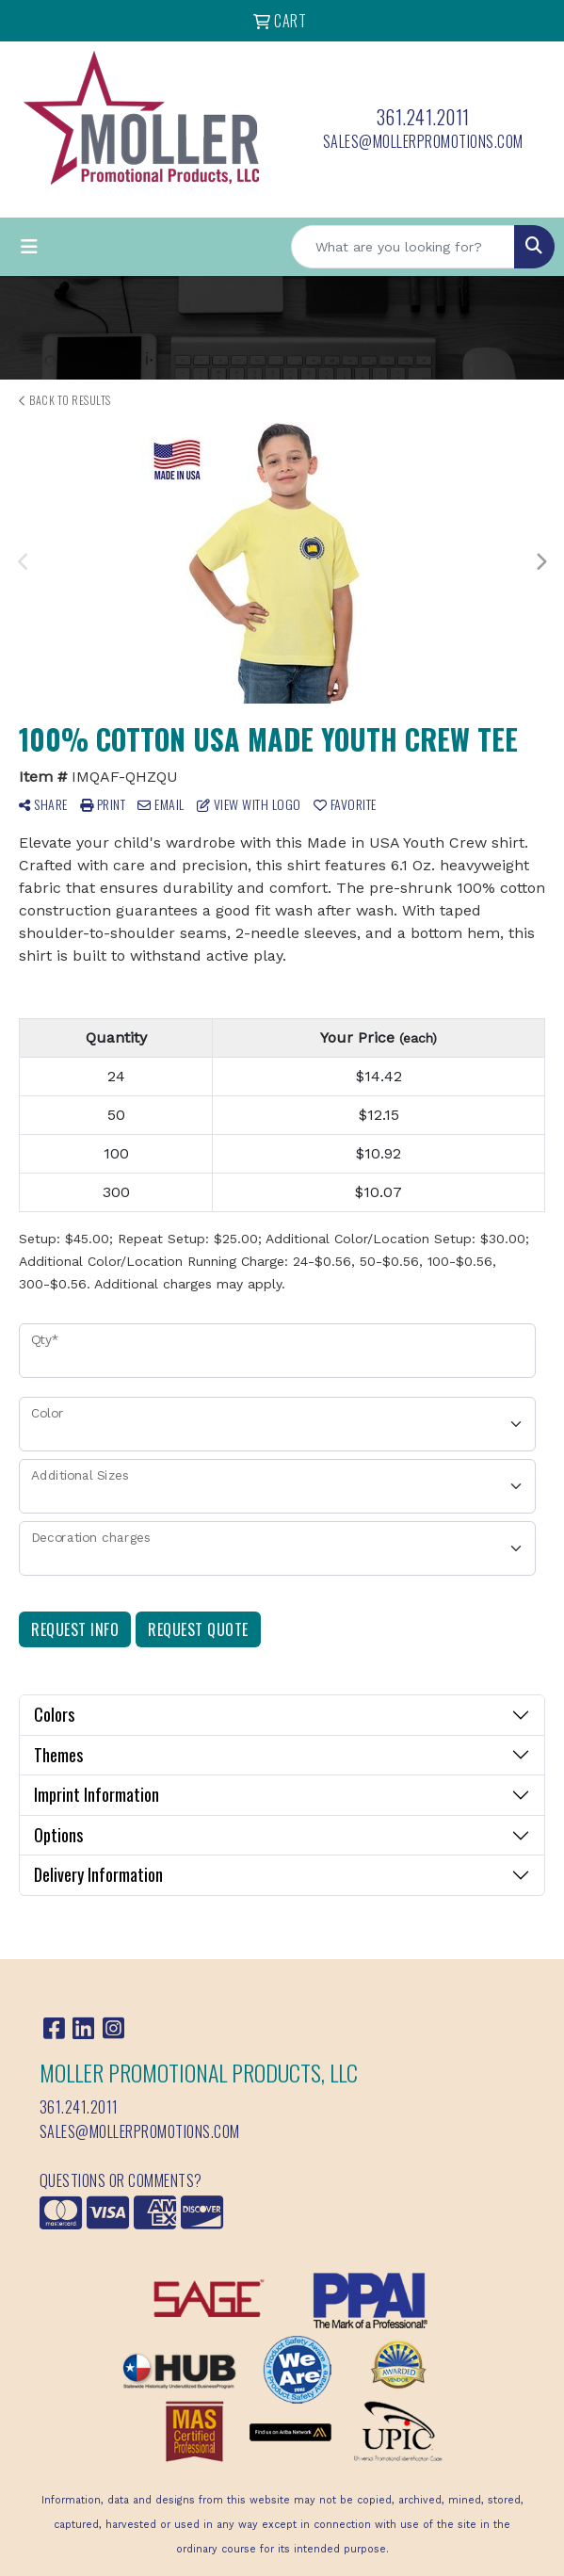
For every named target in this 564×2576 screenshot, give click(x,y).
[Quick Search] (403, 246)
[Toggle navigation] (29, 247)
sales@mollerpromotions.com (423, 141)
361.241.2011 (423, 117)
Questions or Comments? (121, 2180)
